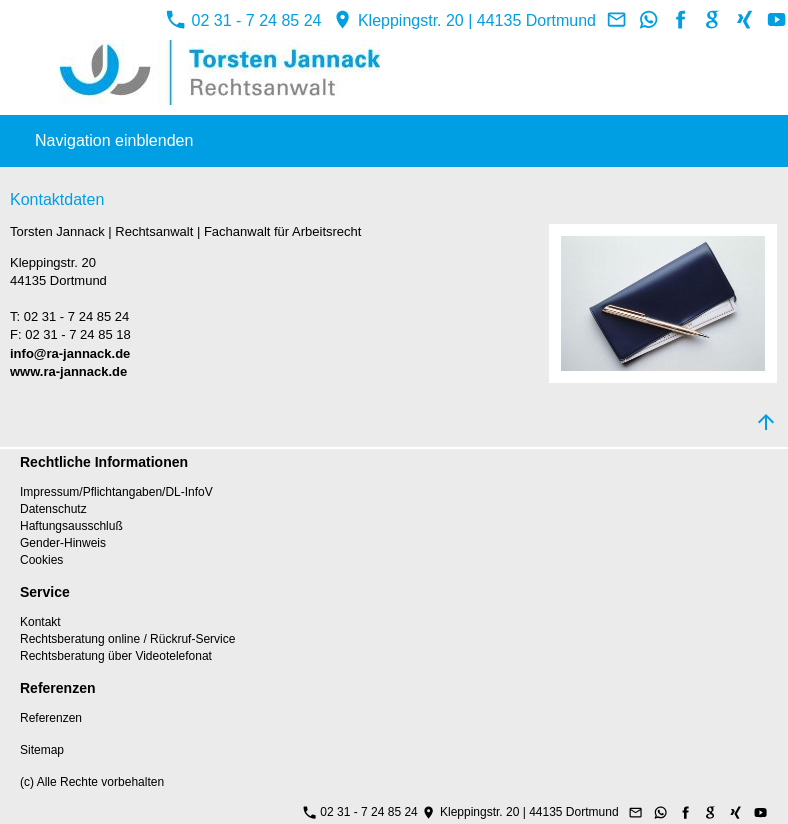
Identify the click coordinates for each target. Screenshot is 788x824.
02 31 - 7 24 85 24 (243, 20)
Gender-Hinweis (63, 543)
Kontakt (40, 622)
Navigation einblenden (114, 140)
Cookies (41, 560)
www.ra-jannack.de (68, 371)
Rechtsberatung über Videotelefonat (116, 656)
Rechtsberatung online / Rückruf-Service (127, 639)
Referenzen (51, 718)
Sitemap (42, 750)
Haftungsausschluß (71, 526)
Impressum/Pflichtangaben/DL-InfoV (116, 492)
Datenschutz (53, 509)
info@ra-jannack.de (70, 353)
